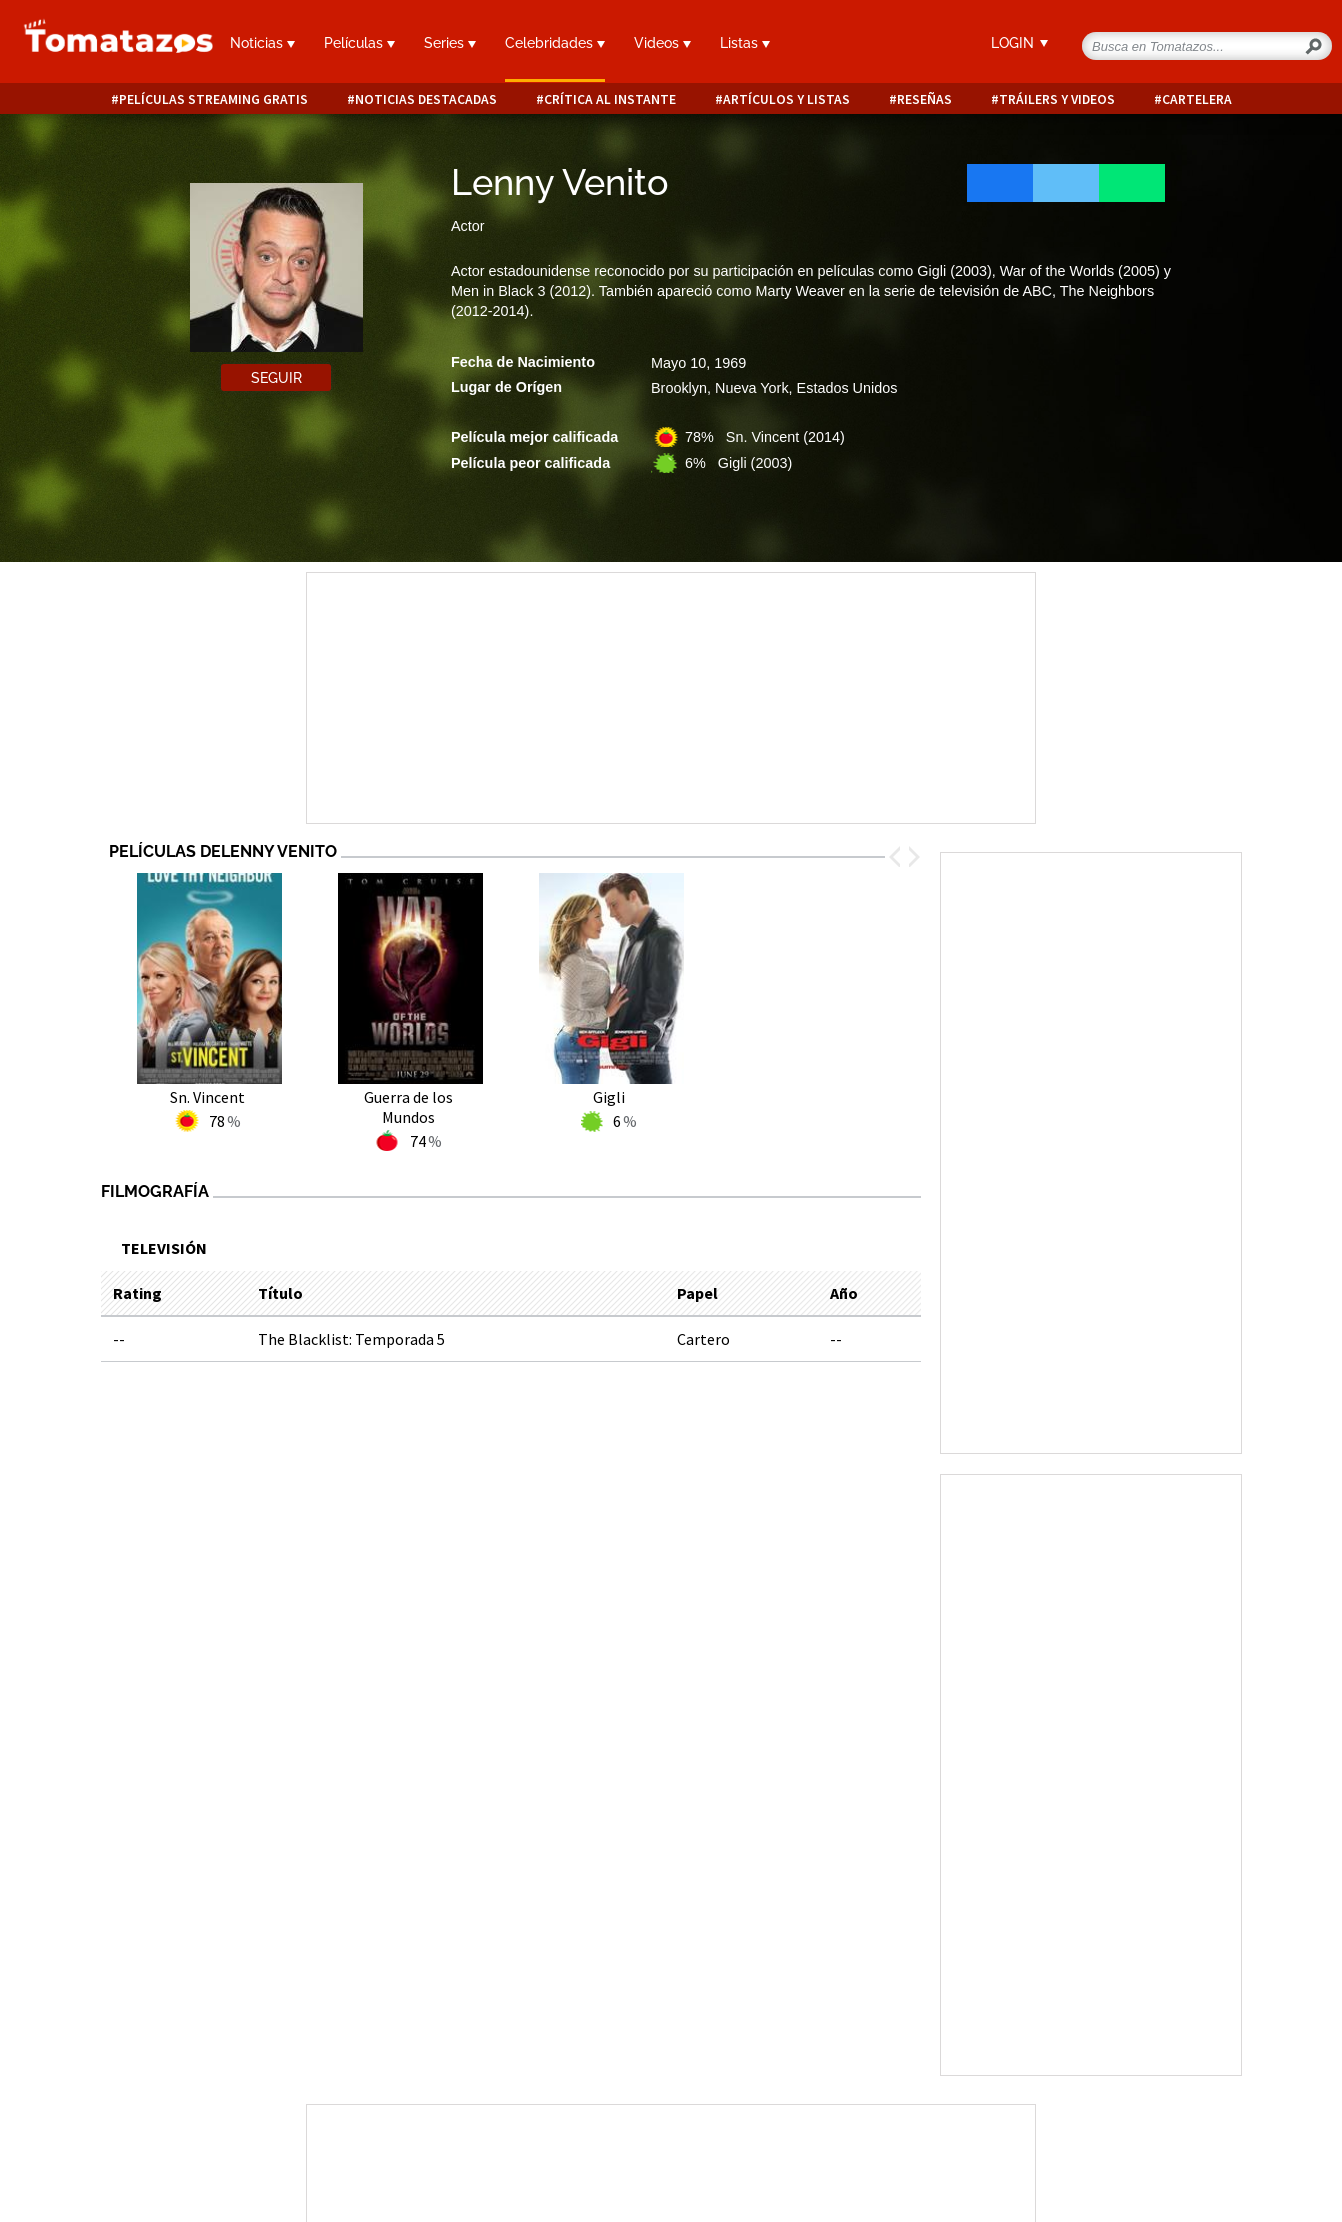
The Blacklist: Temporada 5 (351, 1339)
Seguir (276, 378)
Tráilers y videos (1057, 99)
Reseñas (924, 99)
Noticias (262, 43)
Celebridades (555, 43)
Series (450, 43)
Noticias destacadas (426, 99)
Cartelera (1197, 99)
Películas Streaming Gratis (213, 99)
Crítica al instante (610, 99)
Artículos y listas (786, 99)
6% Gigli (738, 463)
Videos (662, 43)
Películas (359, 43)
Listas (745, 43)
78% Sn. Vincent (765, 437)
